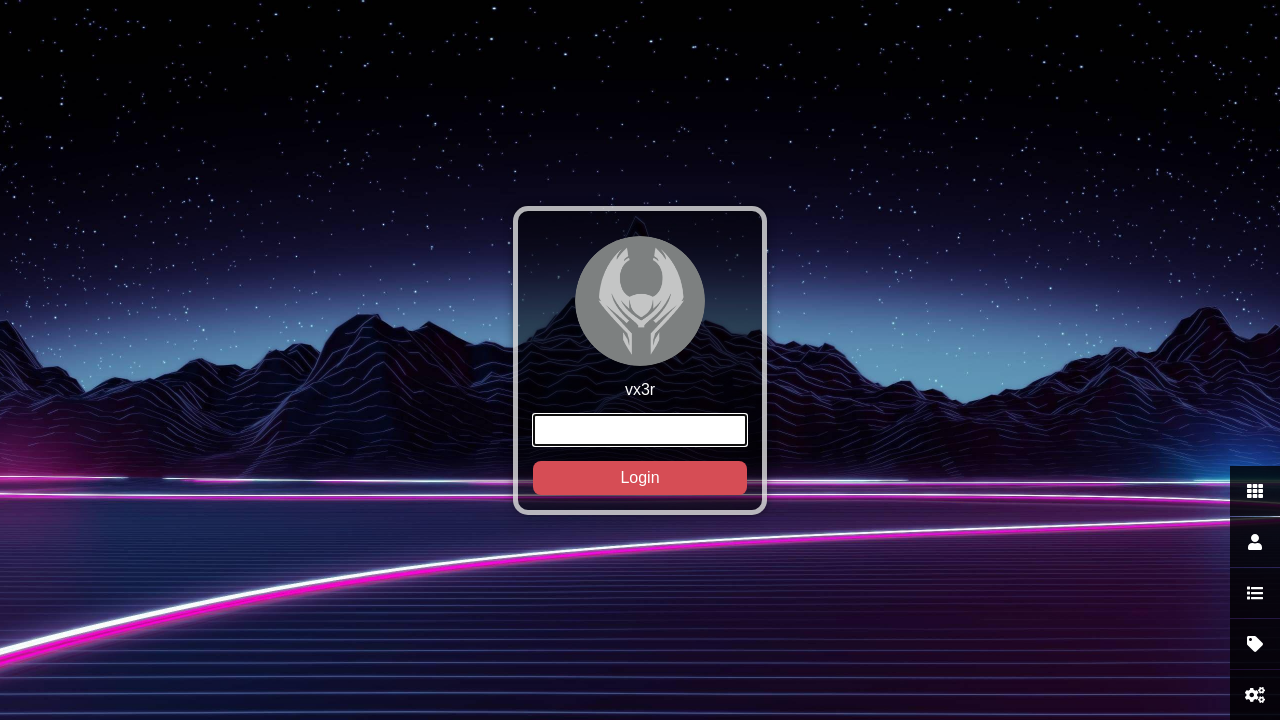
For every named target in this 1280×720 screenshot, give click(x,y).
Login (639, 477)
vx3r (640, 365)
